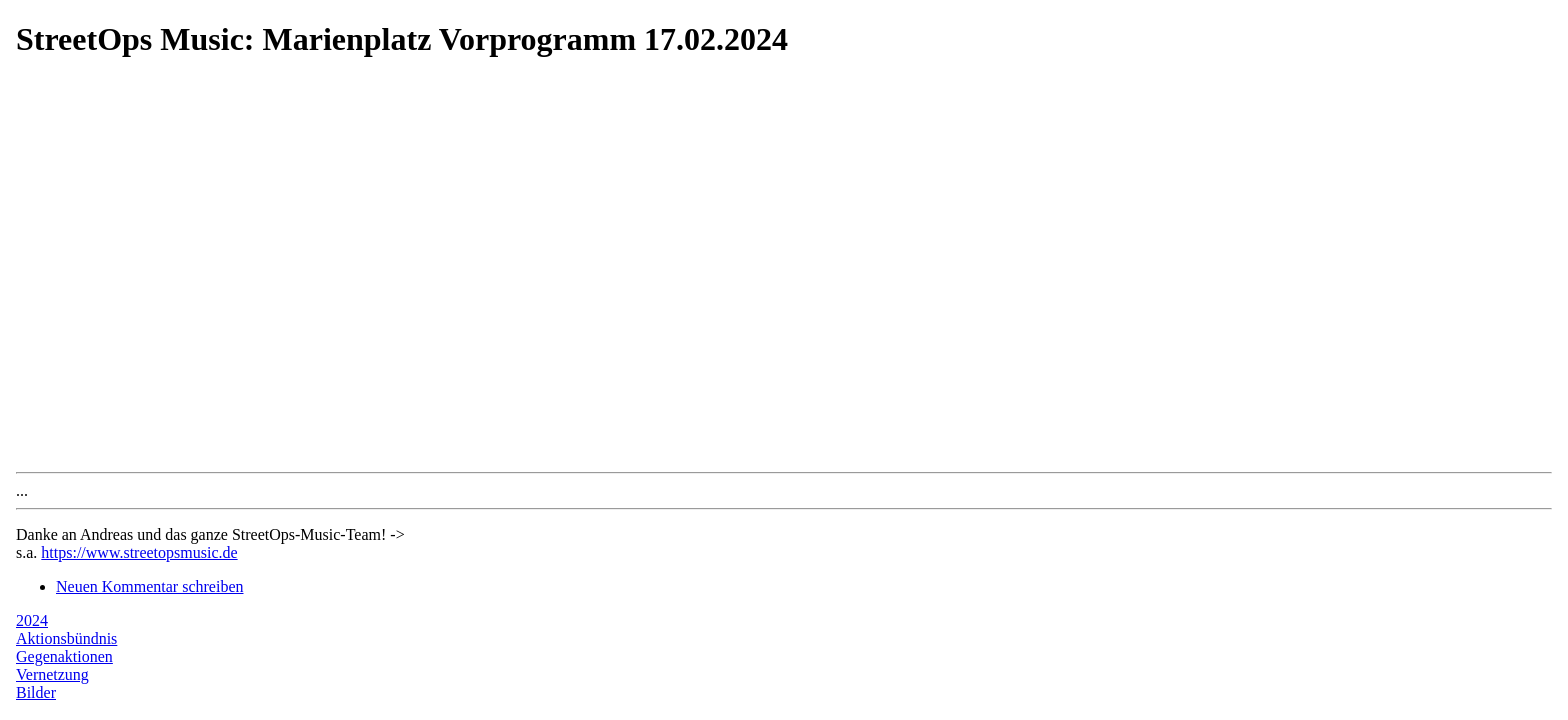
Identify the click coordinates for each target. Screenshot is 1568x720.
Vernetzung (52, 674)
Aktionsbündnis (66, 638)
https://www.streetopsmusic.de (139, 552)
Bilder (36, 692)
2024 (32, 620)
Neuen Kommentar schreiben (149, 586)
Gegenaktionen (64, 656)
